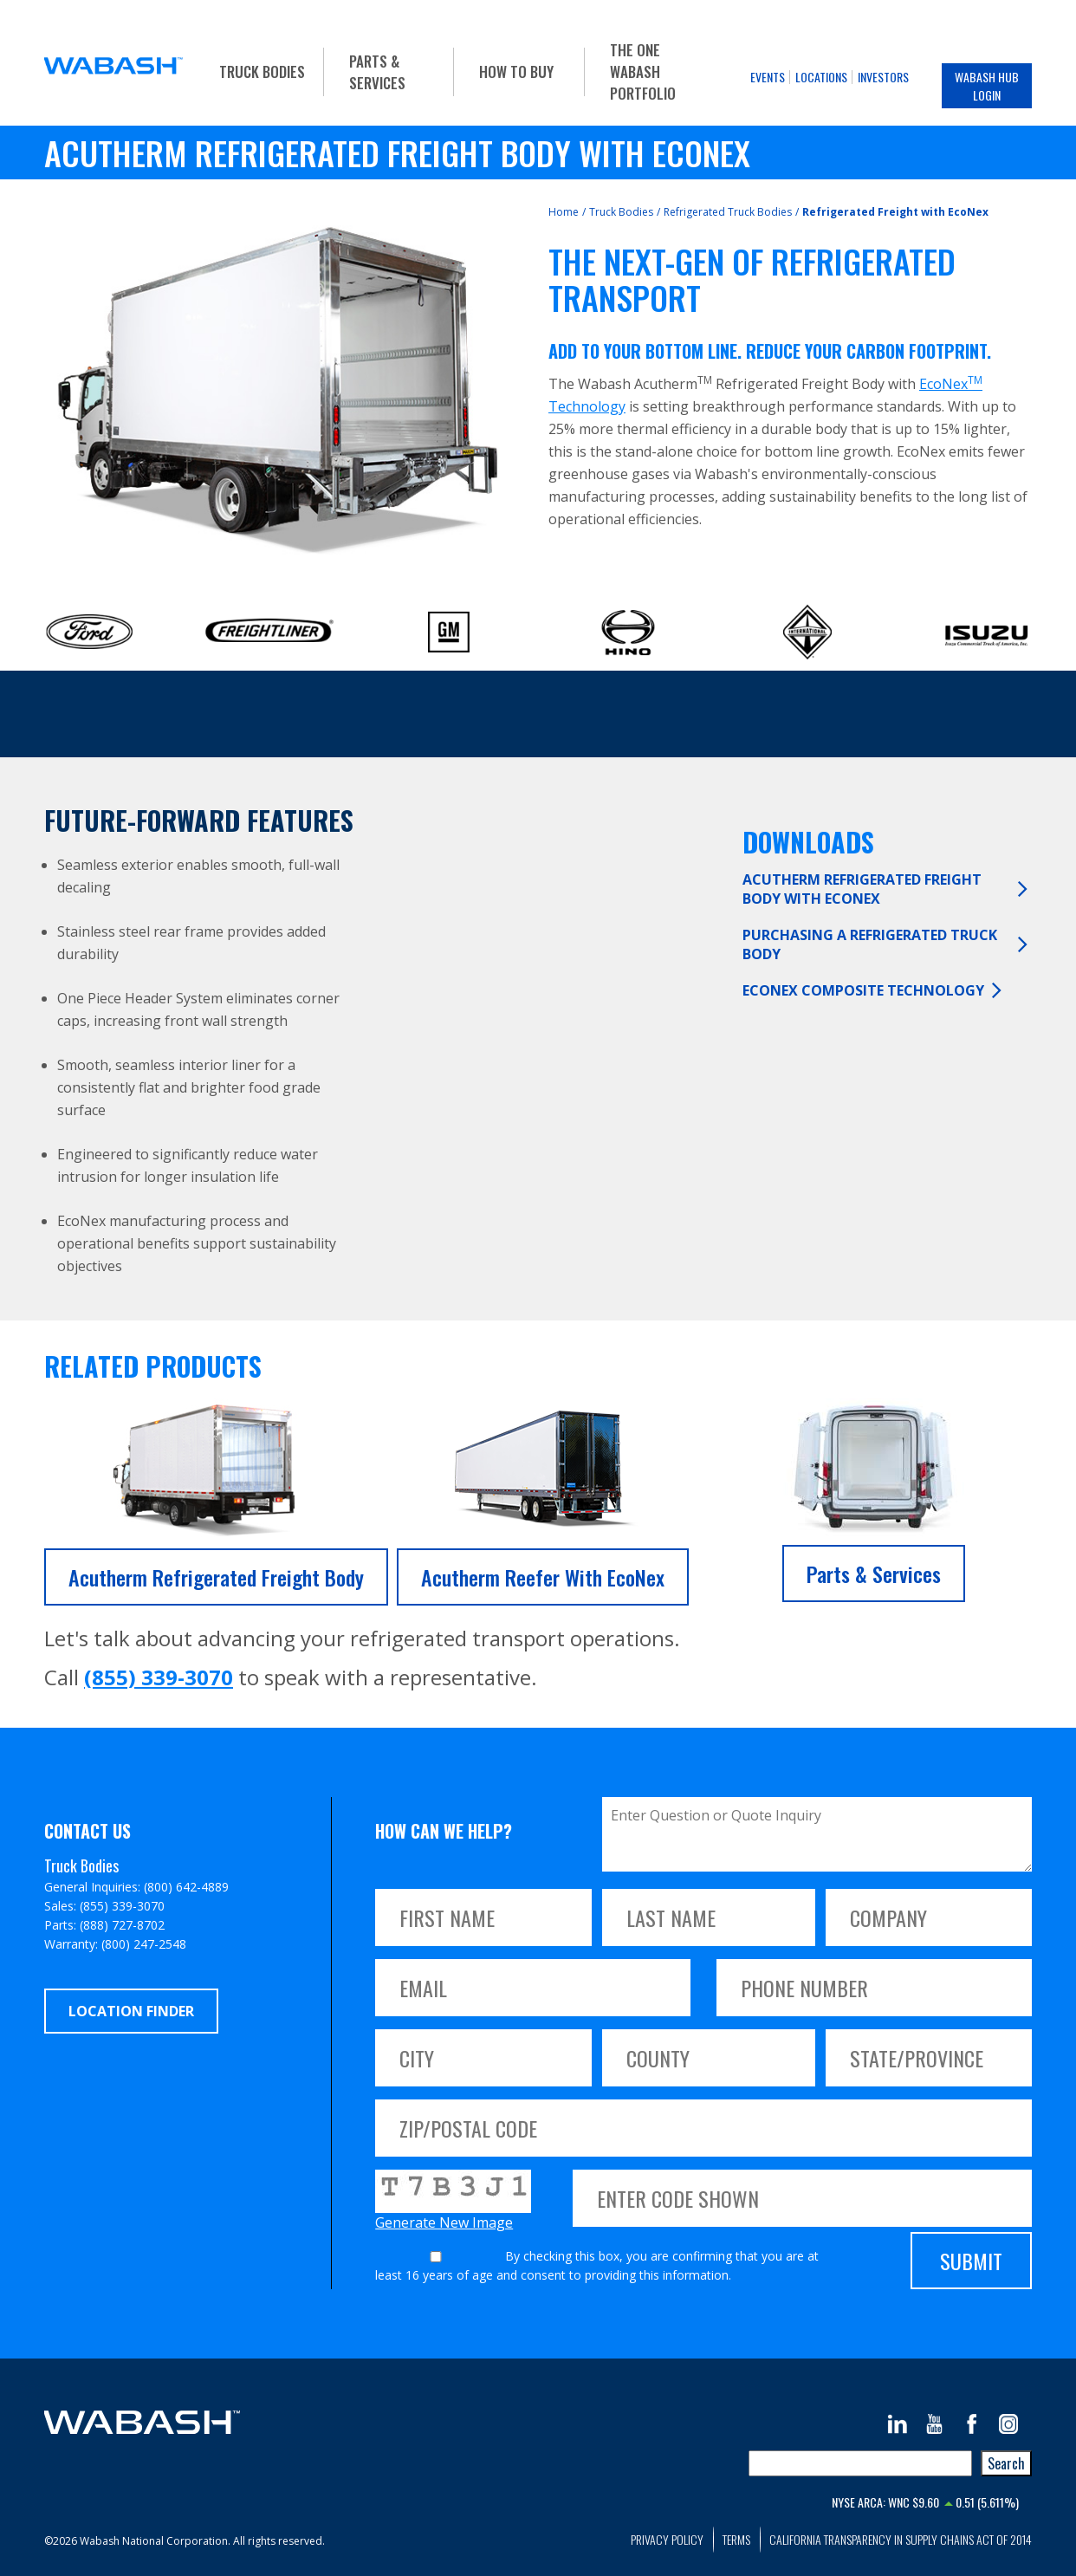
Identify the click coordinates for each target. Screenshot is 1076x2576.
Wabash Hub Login (987, 86)
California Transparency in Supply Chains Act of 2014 (900, 2539)
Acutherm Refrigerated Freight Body (216, 1577)
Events (767, 77)
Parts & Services (377, 72)
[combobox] (860, 2463)
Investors (883, 77)
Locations (821, 77)
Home (563, 211)
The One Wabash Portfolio (643, 71)
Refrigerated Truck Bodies (728, 211)
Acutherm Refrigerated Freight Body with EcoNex (862, 889)
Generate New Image (444, 2222)
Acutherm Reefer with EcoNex (542, 1577)
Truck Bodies (262, 71)
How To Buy (516, 71)
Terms (736, 2539)
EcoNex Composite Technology (863, 990)
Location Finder (131, 2011)
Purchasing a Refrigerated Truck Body (869, 944)
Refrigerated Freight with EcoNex (895, 211)
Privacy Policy (667, 2539)
